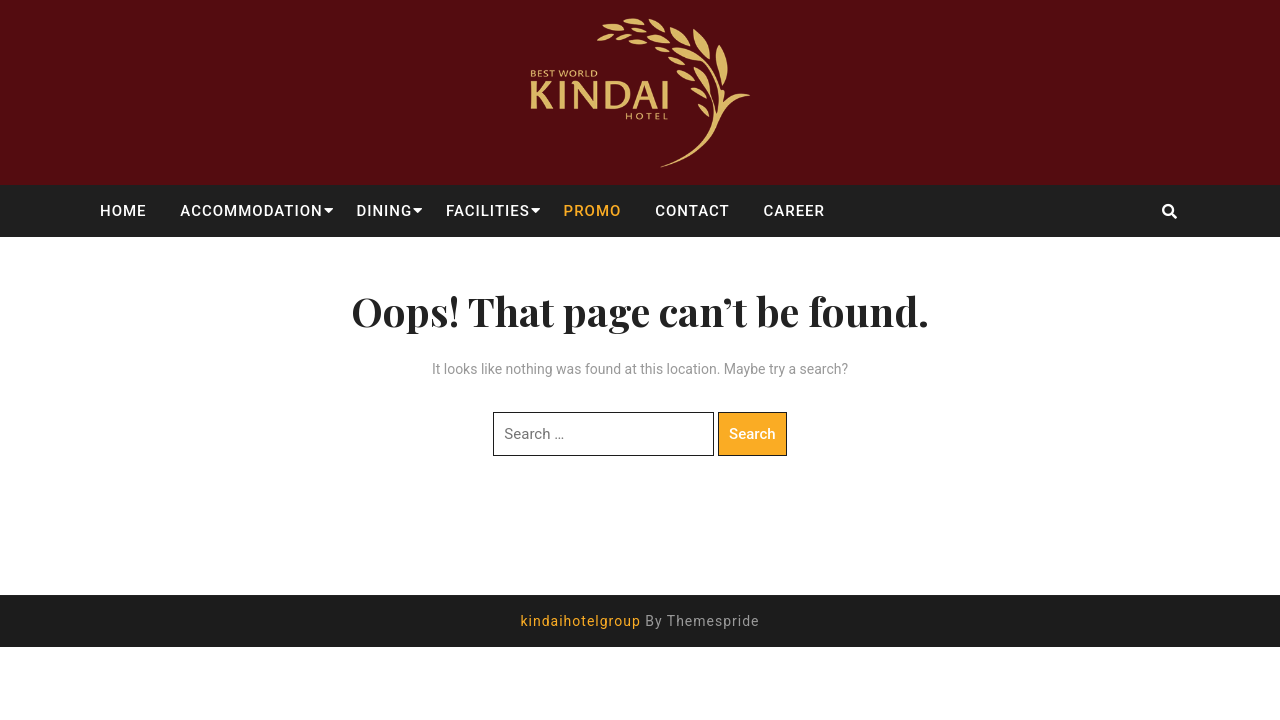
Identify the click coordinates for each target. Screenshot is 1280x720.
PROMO (593, 211)
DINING (384, 211)
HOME (123, 211)
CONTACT (692, 211)
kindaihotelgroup (580, 621)
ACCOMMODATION (251, 211)
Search (752, 434)
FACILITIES (488, 211)
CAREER (794, 211)
